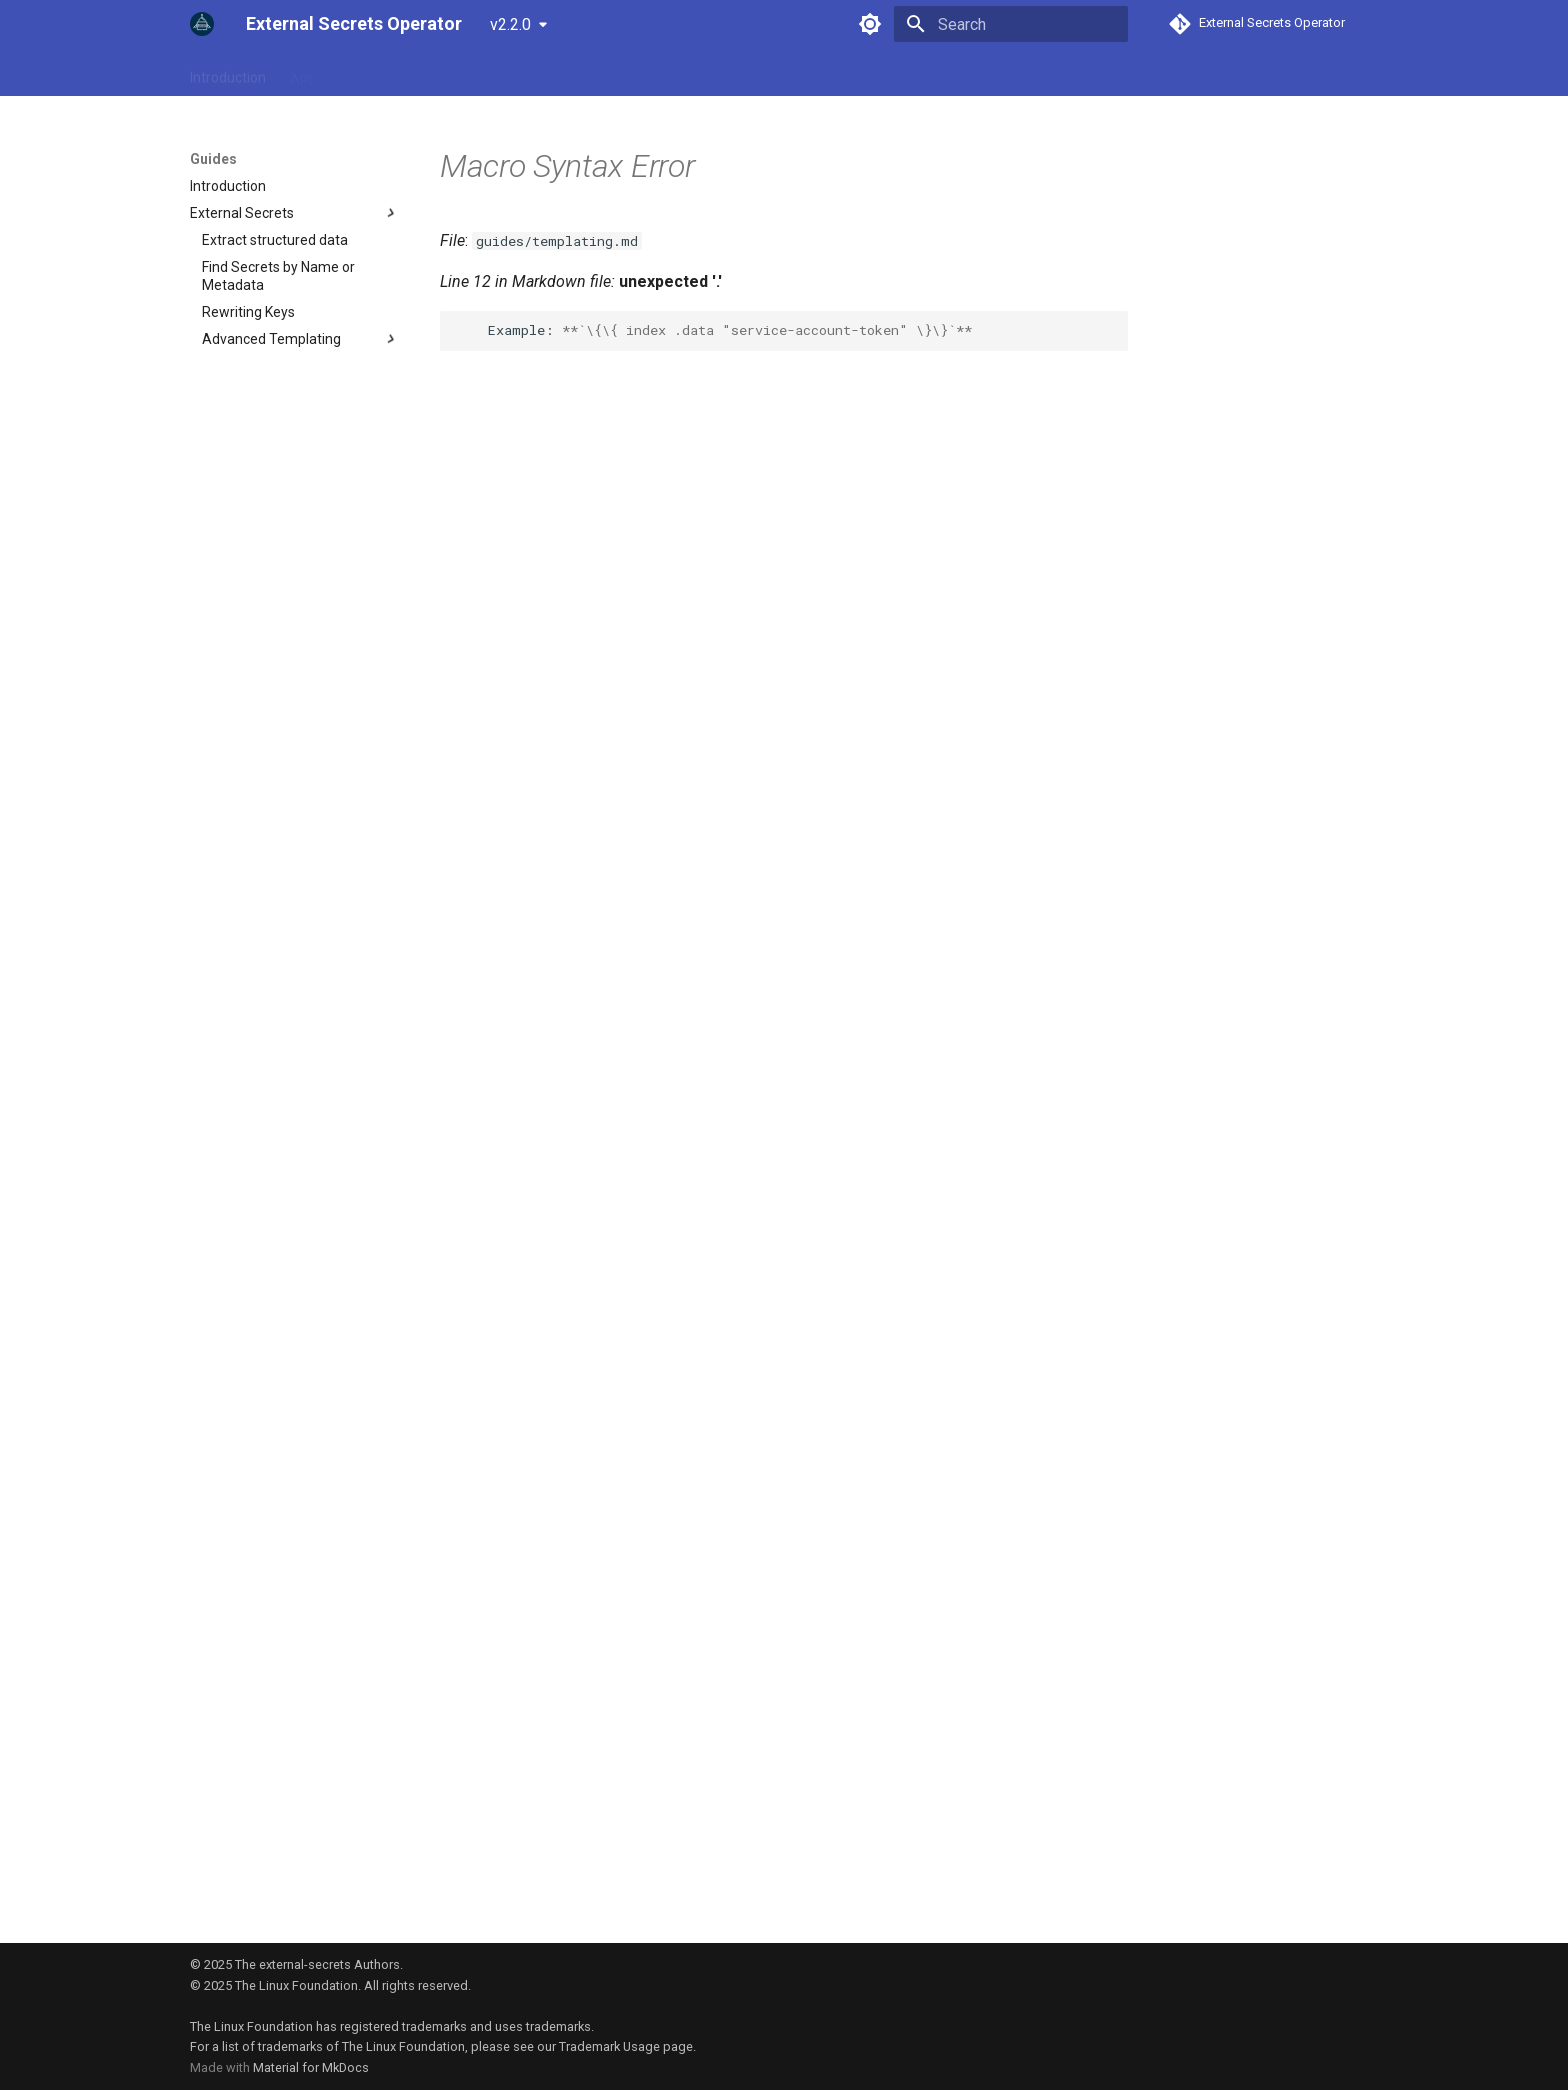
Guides (357, 73)
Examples (511, 73)
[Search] (1011, 24)
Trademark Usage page (626, 2046)
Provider (429, 73)
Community (603, 73)
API (301, 73)
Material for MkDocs (311, 2067)
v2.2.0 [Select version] (510, 24)
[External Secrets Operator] (202, 24)
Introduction (228, 73)
